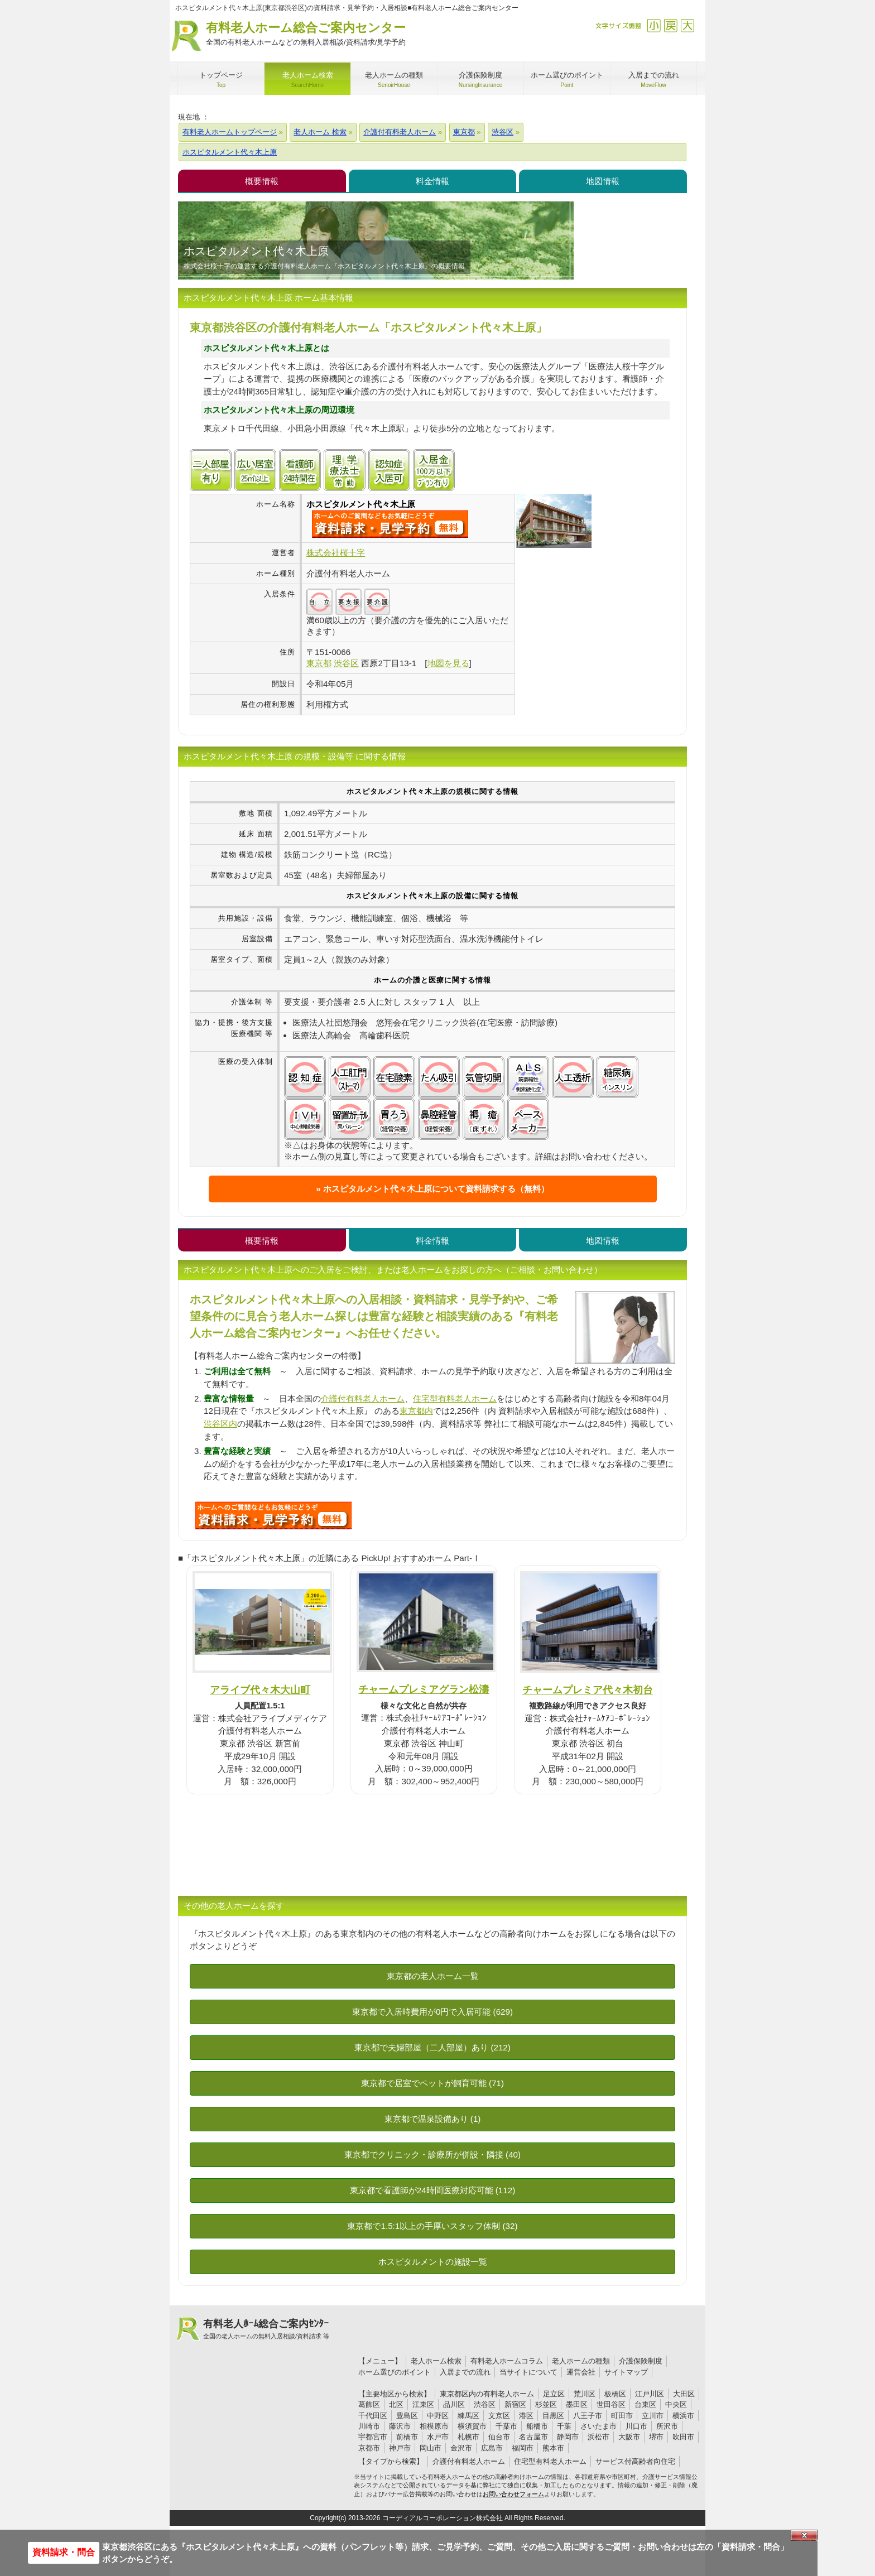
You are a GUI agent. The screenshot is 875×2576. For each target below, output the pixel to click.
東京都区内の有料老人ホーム (487, 2394)
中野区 (438, 2415)
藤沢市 (400, 2426)
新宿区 (515, 2404)
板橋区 (615, 2394)
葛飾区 (369, 2404)
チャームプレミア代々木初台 (587, 1690)
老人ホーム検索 (436, 2361)
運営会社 (580, 2372)
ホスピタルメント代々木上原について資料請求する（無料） (436, 1188)
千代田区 (372, 2415)
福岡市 (522, 2448)
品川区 (454, 2404)
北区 (396, 2404)
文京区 (499, 2415)
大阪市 (629, 2437)
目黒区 (553, 2415)
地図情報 (602, 181)
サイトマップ (626, 2372)
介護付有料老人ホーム (363, 1398)
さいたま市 (598, 2426)
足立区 (554, 2394)
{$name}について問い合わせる (390, 524)
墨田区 (577, 2404)
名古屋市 (533, 2437)
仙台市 (499, 2437)
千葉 (564, 2426)
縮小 (654, 25)
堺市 (656, 2437)
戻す (670, 25)
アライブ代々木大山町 (260, 1690)
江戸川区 (649, 2394)
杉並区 (546, 2404)
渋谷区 (485, 2404)
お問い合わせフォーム (513, 2494)
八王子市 (587, 2415)
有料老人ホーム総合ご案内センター (306, 34)
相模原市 (434, 2426)
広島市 (492, 2448)
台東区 (645, 2404)
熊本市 (553, 2448)
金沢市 (461, 2448)
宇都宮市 (372, 2437)
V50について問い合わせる (273, 1515)
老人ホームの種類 (581, 2361)
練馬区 (468, 2415)
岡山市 (430, 2448)
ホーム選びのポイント (394, 2372)
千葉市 (506, 2426)
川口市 (636, 2426)
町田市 (622, 2415)
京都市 (369, 2448)
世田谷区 (611, 2404)
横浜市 (683, 2415)
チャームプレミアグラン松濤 (423, 1689)
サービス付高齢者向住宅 (635, 2461)
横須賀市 (472, 2426)
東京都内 (416, 1410)
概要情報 (261, 181)
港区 (526, 2415)
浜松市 (598, 2437)
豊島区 (407, 2415)
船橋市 (537, 2426)
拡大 (687, 25)
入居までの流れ (465, 2372)
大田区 (684, 2394)
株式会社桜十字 (335, 552)
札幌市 (468, 2437)
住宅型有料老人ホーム (455, 1398)
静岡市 (568, 2437)
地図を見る (448, 663)
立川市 (653, 2415)
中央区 (676, 2404)
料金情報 (432, 181)
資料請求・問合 (63, 2552)
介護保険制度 (640, 2361)
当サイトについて (528, 2372)
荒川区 (584, 2394)
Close (804, 2535)
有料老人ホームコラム (506, 2361)
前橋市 (407, 2437)
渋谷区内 (220, 1423)
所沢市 (667, 2426)
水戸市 (438, 2437)
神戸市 (400, 2448)
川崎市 (369, 2426)
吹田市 (683, 2437)
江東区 (423, 2404)
